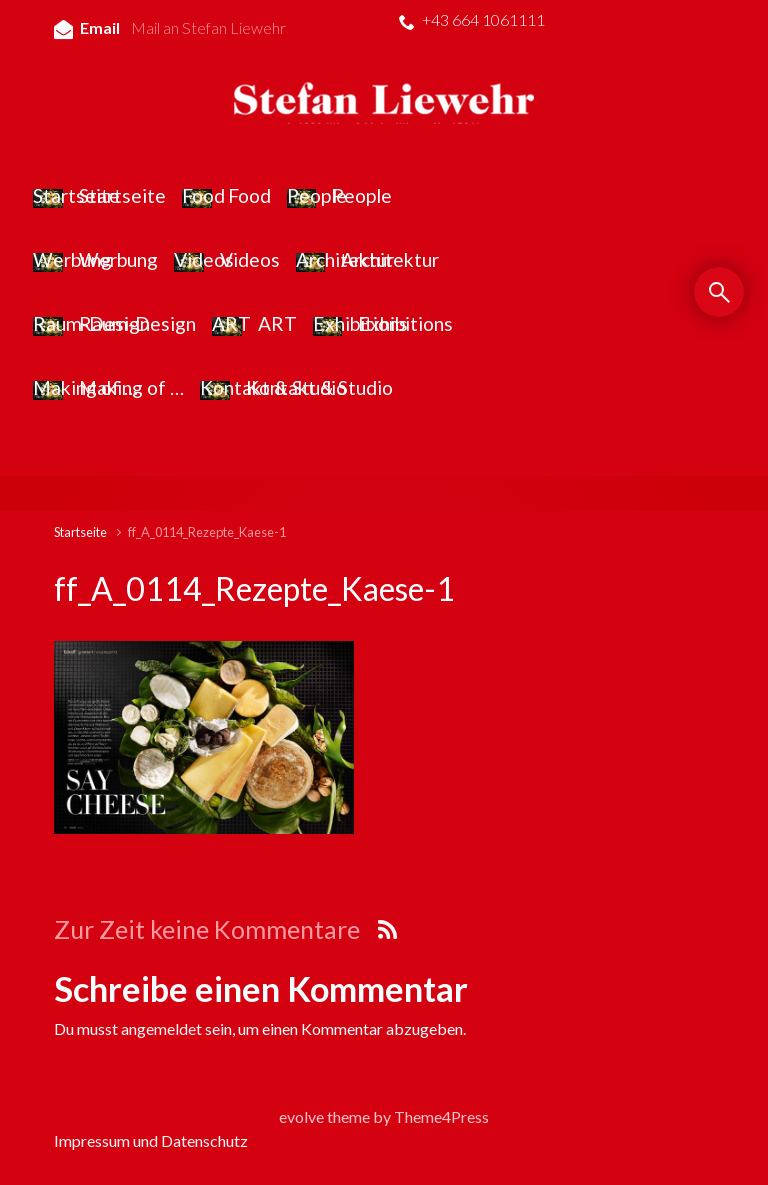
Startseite (80, 532)
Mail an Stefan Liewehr (208, 27)
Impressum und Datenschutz (151, 1140)
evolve (301, 1116)
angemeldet (161, 1028)
